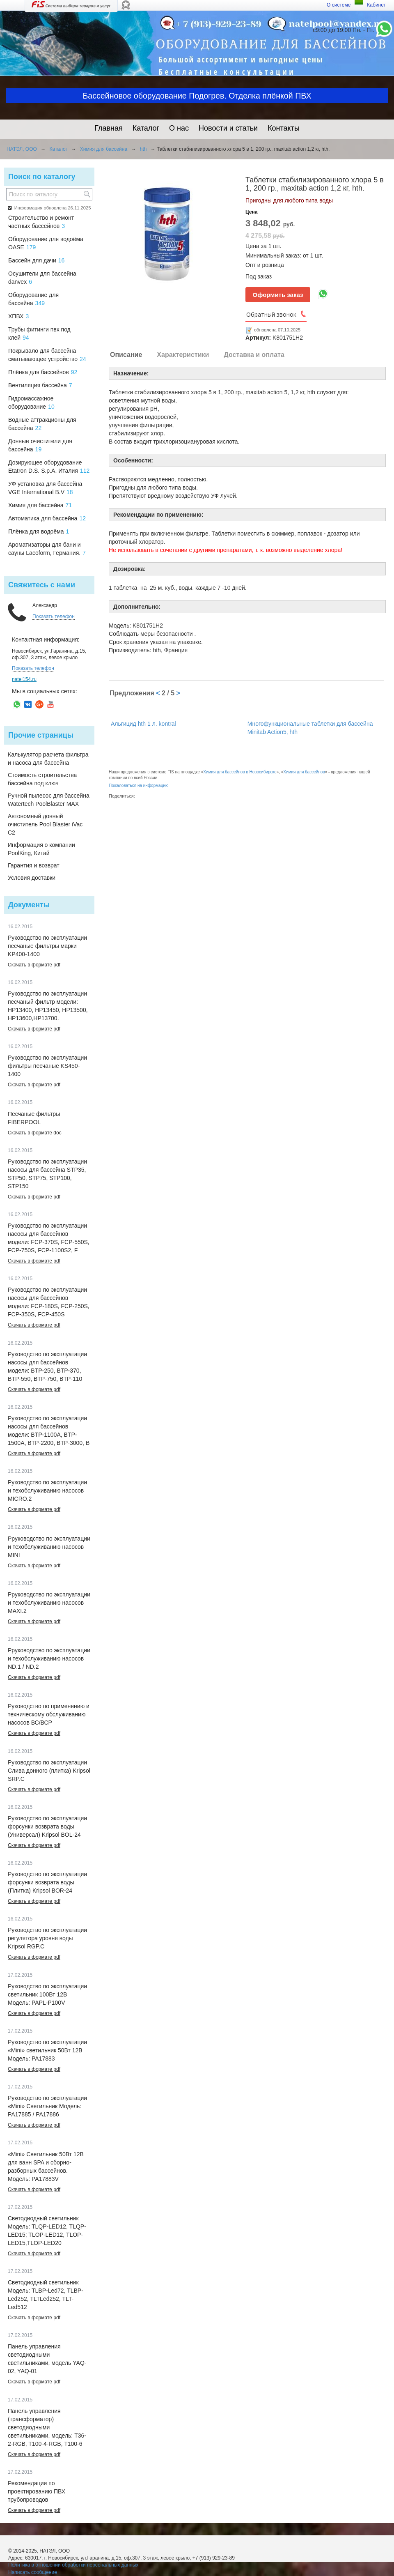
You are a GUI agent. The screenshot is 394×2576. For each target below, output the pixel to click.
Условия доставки (31, 877)
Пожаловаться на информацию (139, 785)
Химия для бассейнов (304, 772)
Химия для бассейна (103, 149)
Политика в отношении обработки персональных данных (73, 2565)
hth (143, 149)
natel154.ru (24, 679)
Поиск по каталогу (41, 176)
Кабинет (376, 5)
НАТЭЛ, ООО (22, 149)
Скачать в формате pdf (34, 965)
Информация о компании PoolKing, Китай (41, 849)
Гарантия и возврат (34, 865)
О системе (338, 5)
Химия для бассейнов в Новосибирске (239, 772)
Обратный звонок (271, 314)
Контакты (284, 128)
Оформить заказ (278, 294)
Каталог (146, 128)
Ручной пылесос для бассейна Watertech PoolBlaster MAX (48, 799)
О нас (179, 128)
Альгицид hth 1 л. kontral (143, 723)
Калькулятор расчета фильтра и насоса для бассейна (48, 758)
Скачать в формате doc (35, 1133)
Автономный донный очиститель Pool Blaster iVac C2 (45, 824)
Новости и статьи (228, 128)
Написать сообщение (32, 2572)
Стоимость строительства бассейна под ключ (42, 779)
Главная (108, 128)
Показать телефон (53, 616)
